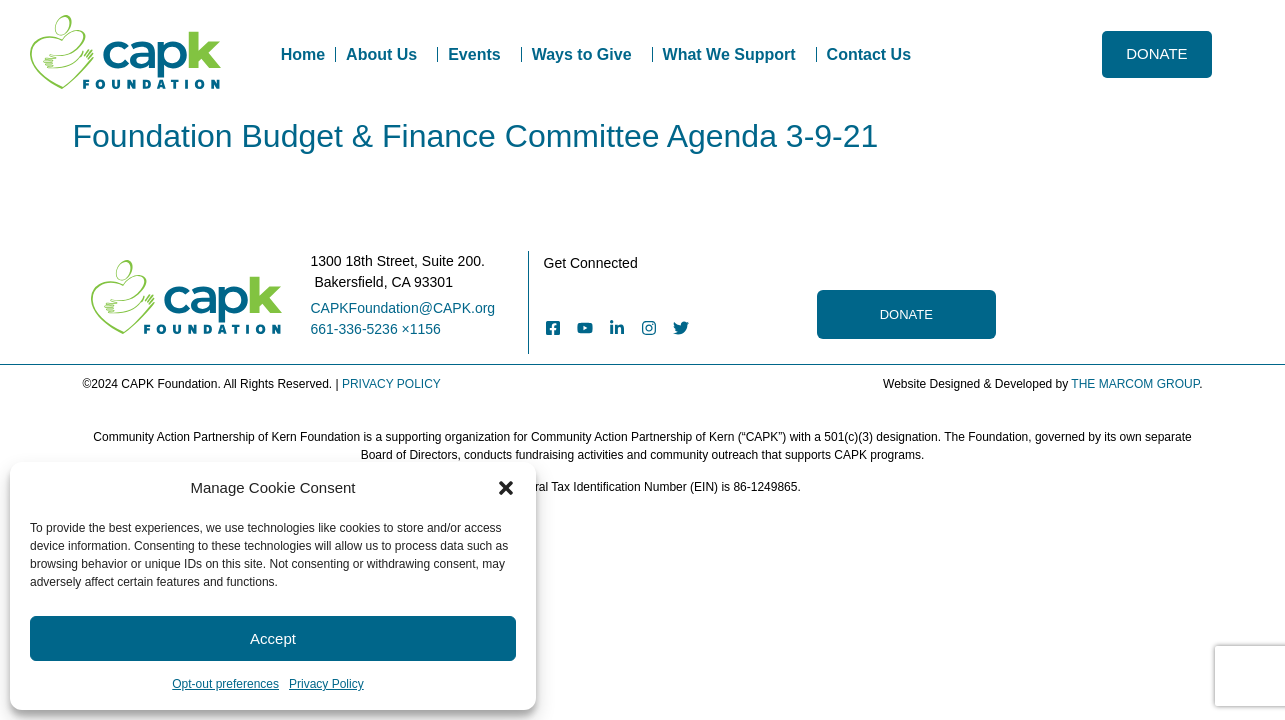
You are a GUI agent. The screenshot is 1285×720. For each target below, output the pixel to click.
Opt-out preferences (225, 684)
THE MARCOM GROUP (1135, 384)
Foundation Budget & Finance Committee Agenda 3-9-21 (476, 136)
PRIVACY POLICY (391, 384)
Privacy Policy (326, 684)
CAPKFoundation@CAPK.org (403, 308)
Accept (273, 638)
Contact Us (869, 54)
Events (479, 55)
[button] (506, 488)
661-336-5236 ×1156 (376, 329)
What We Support (734, 55)
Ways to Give (587, 55)
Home (303, 54)
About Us (386, 55)
